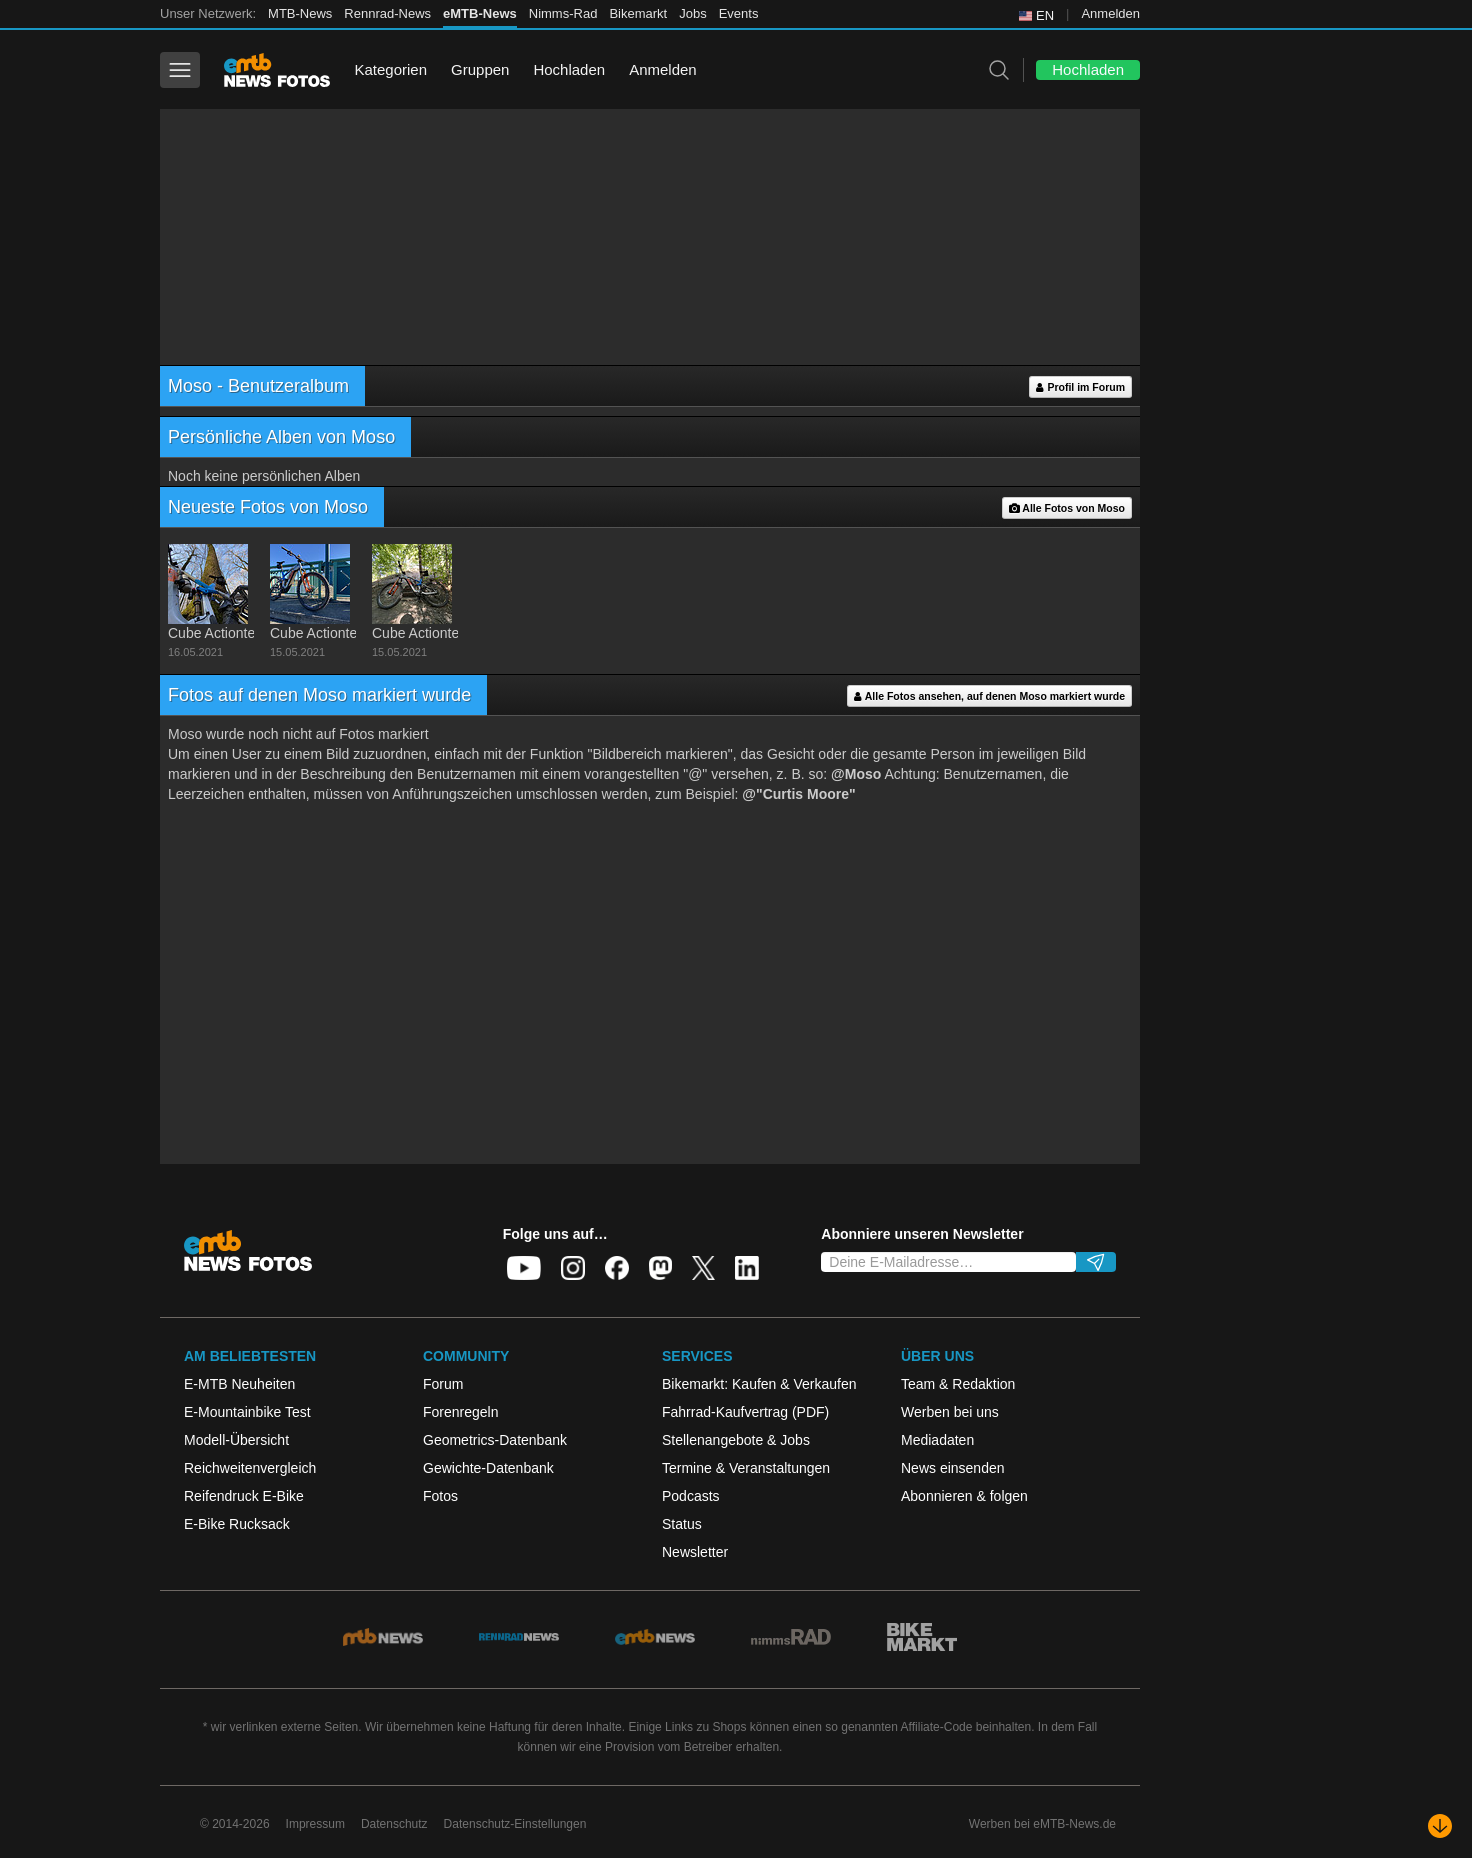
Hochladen (569, 69)
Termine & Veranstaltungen (746, 1468)
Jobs (692, 13)
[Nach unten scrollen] (1440, 1826)
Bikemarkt (638, 13)
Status (682, 1524)
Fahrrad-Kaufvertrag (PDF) (745, 1412)
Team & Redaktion (958, 1384)
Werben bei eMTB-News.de (1042, 1824)
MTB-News (300, 13)
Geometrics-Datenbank (495, 1440)
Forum (443, 1384)
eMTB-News (480, 13)
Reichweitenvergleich (250, 1468)
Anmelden (1110, 13)
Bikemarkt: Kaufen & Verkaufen (759, 1384)
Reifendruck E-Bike (244, 1496)
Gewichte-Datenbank (488, 1468)
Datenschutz (394, 1824)
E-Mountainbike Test (247, 1412)
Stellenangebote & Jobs (736, 1440)
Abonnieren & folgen (964, 1496)
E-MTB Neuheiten (239, 1384)
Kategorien (390, 69)
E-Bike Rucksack (237, 1524)
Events (739, 13)
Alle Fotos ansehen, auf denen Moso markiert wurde (989, 696)
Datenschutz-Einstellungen (515, 1824)
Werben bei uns (950, 1412)
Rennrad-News (387, 13)
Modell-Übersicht (236, 1440)
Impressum (315, 1824)
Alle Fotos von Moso (1067, 508)
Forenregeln (461, 1412)
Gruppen (480, 69)
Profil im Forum (1080, 387)
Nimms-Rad (563, 13)
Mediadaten (937, 1440)
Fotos (440, 1496)
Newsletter (695, 1552)
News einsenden (953, 1468)
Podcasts (691, 1496)
